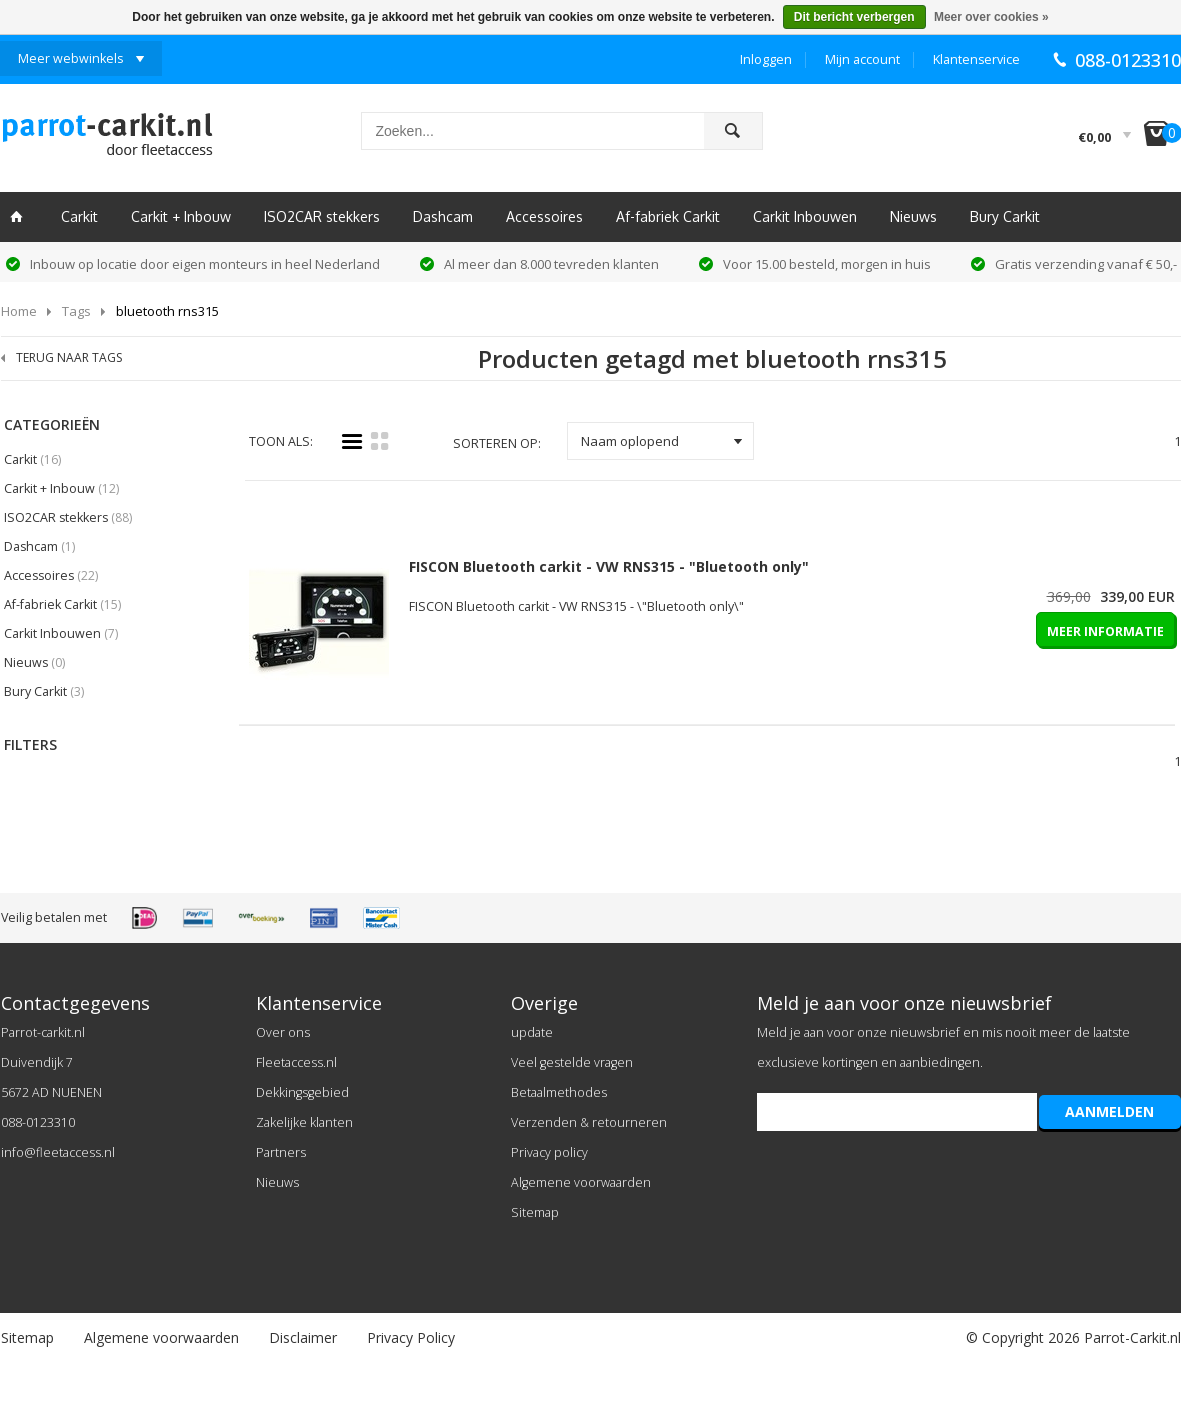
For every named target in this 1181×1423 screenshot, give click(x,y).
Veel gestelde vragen (572, 1062)
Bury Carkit (1005, 216)
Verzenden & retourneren (589, 1122)
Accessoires (544, 216)
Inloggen (766, 59)
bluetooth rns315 (167, 311)
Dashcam (443, 216)
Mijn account (862, 59)
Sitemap (535, 1212)
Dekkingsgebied (302, 1092)
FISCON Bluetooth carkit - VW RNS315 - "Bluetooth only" (609, 566)
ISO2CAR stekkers (322, 216)
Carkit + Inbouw (181, 216)
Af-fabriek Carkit (668, 216)
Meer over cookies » (991, 17)
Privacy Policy (411, 1337)
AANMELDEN (1109, 1111)
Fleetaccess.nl (296, 1062)
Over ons (283, 1032)
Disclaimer (303, 1337)
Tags (76, 311)
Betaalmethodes (559, 1092)
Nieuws (913, 216)
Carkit (79, 216)
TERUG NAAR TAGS (69, 357)
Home (19, 311)
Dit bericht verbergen (854, 17)
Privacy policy (549, 1152)
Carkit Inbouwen (805, 216)
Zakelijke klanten (304, 1122)
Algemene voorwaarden (581, 1182)
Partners (281, 1152)
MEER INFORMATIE (1105, 631)
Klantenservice (976, 59)
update (532, 1032)
